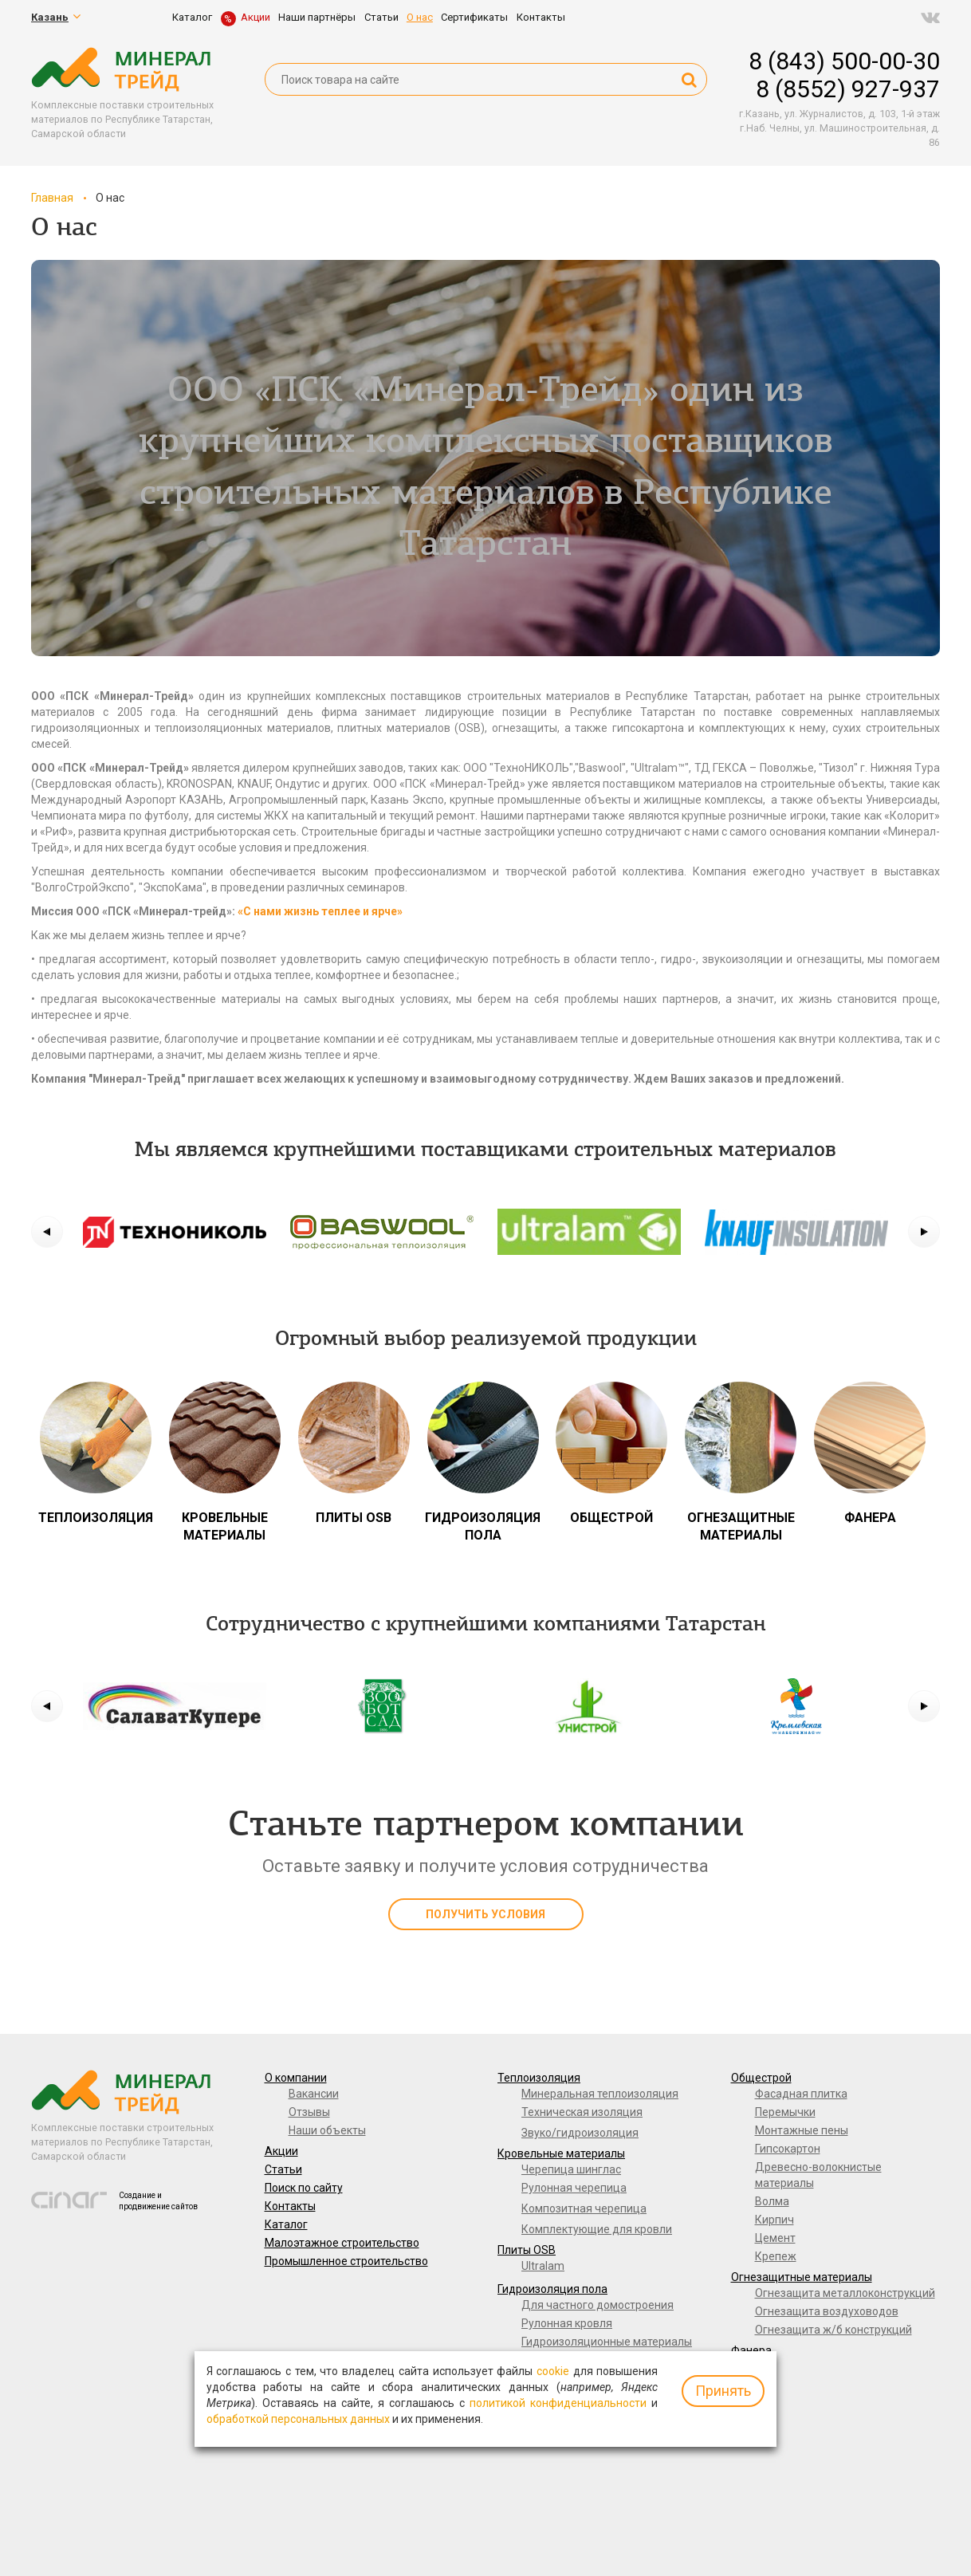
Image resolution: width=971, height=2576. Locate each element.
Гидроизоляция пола (552, 2289)
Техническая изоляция (582, 2112)
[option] (174, 1232)
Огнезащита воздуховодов (826, 2311)
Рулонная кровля (566, 2323)
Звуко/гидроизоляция (580, 2132)
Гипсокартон (787, 2148)
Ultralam (542, 2265)
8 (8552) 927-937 (848, 89)
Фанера (751, 2350)
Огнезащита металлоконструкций (845, 2293)
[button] (47, 1232)
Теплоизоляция (538, 2077)
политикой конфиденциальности (558, 2403)
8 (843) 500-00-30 (844, 61)
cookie (553, 2371)
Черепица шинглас (571, 2169)
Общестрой (761, 2077)
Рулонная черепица (574, 2187)
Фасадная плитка (801, 2093)
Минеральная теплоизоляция (599, 2093)
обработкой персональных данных (298, 2419)
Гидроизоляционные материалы (606, 2341)
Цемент (775, 2238)
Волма (772, 2201)
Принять (723, 2390)
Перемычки (785, 2112)
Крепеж (775, 2256)
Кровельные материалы (561, 2153)
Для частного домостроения (597, 2305)
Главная (52, 197)
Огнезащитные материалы (801, 2277)
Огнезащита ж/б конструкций (833, 2329)
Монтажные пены (801, 2130)
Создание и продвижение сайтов (158, 2201)
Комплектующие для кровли (596, 2229)
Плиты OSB (526, 2250)
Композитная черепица (584, 2208)
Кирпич (774, 2219)
